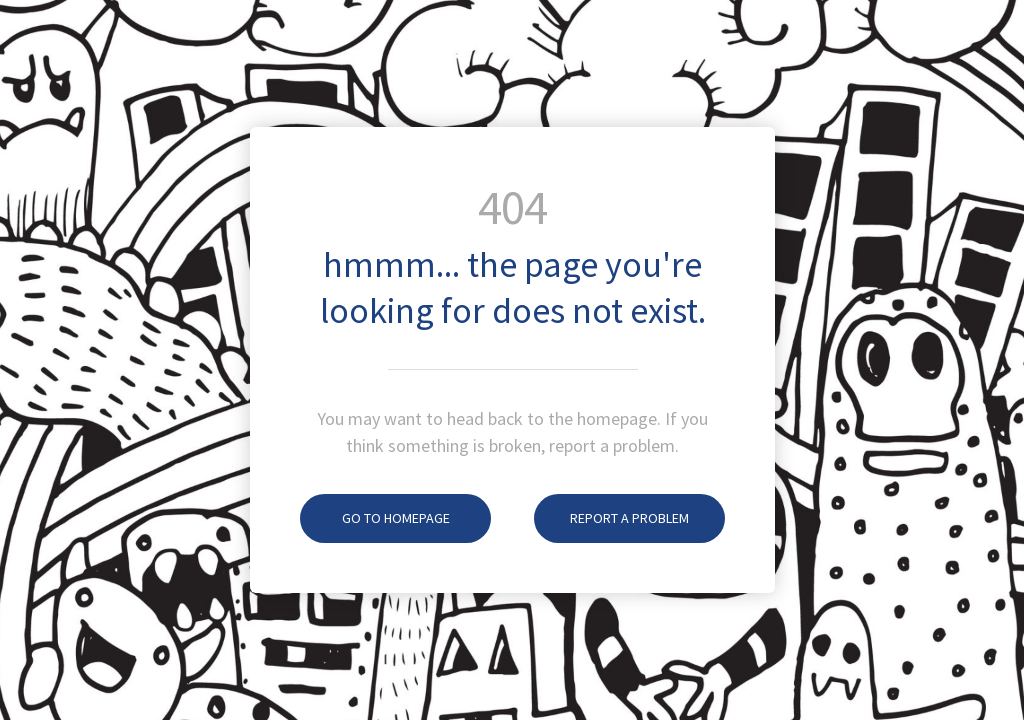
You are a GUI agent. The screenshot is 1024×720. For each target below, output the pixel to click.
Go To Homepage (375, 518)
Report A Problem (611, 518)
